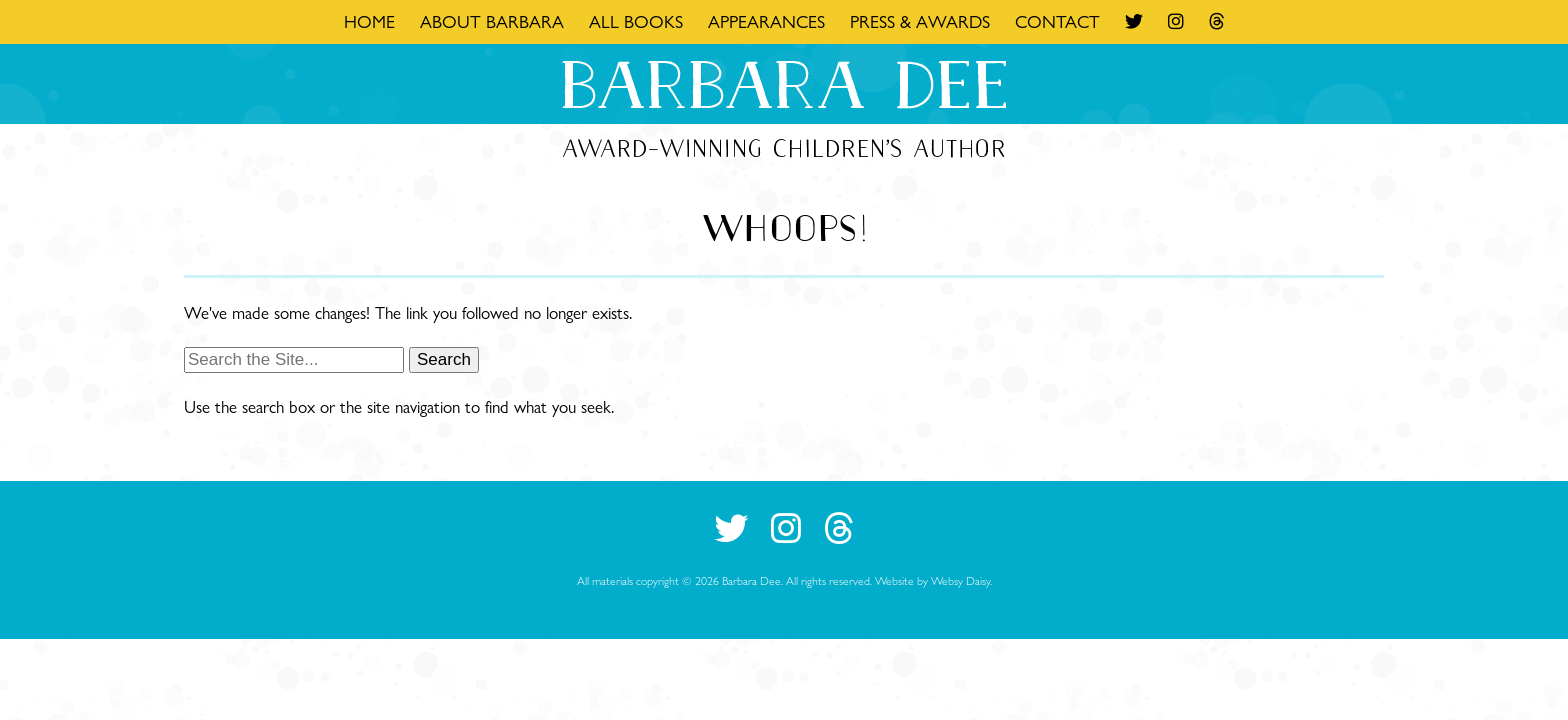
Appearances (766, 21)
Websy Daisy (960, 580)
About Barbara (492, 21)
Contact (1057, 21)
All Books (636, 21)
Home (369, 21)
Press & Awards (920, 21)
